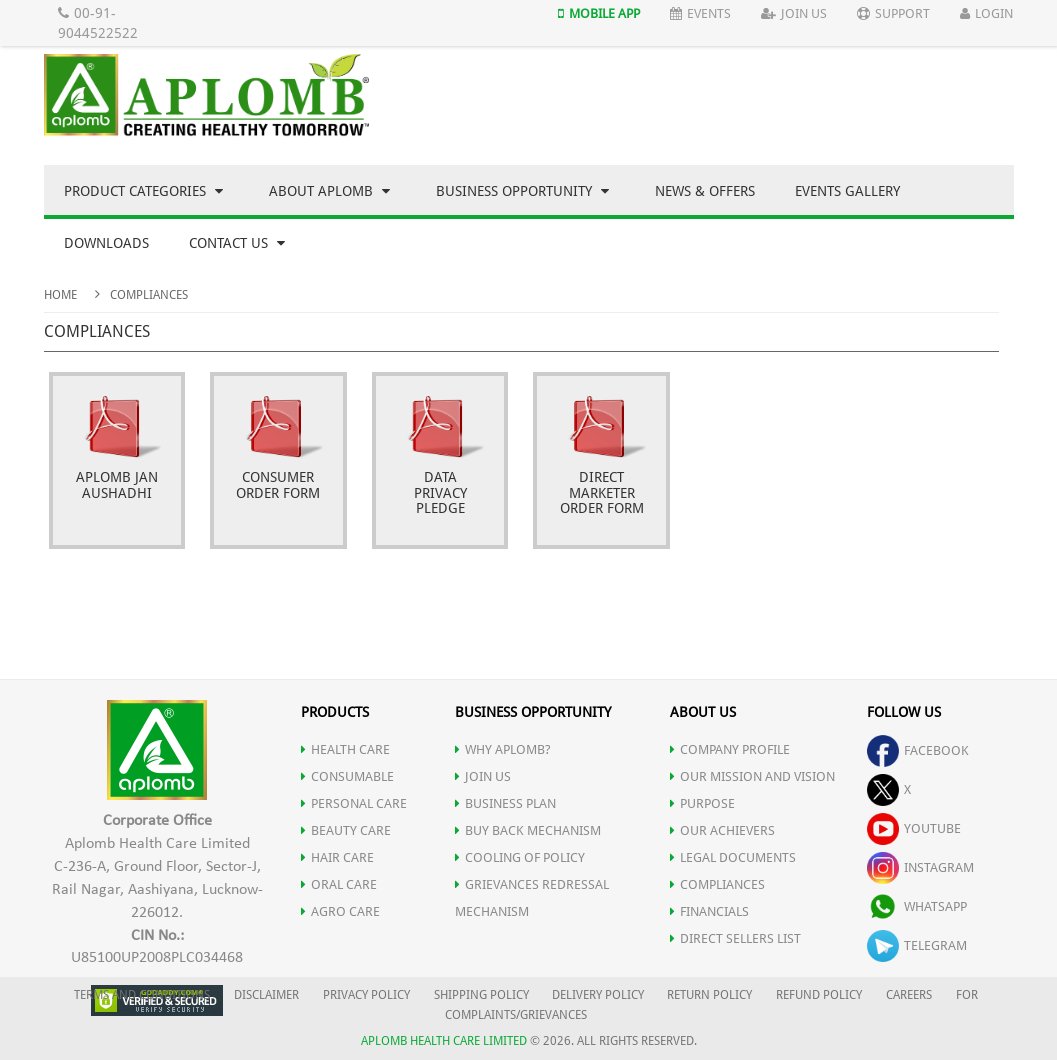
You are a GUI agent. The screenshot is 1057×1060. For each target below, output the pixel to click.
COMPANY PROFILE (730, 749)
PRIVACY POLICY (366, 995)
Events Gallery (847, 191)
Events (700, 13)
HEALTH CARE (345, 749)
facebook (918, 750)
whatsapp (917, 906)
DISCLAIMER (266, 995)
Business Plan (505, 803)
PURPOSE (702, 803)
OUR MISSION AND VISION (752, 776)
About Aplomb (329, 191)
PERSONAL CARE (354, 803)
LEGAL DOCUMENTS (733, 857)
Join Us (794, 13)
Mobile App (599, 13)
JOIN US (483, 776)
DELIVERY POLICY (598, 995)
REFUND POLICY (819, 995)
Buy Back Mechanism (528, 830)
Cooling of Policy (520, 857)
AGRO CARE (340, 911)
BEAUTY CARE (346, 830)
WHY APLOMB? (503, 749)
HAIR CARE (337, 857)
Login (986, 13)
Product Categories (143, 191)
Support (893, 13)
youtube (914, 828)
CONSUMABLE (347, 776)
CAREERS (909, 995)
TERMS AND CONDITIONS (142, 995)
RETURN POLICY (709, 995)
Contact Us (237, 243)
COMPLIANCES (717, 884)
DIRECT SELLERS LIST (735, 938)
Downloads (106, 243)
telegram (917, 945)
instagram (920, 867)
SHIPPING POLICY (483, 995)
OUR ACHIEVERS (722, 830)
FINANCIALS (709, 911)
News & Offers (705, 191)
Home (60, 295)
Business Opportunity (522, 191)
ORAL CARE (339, 884)
